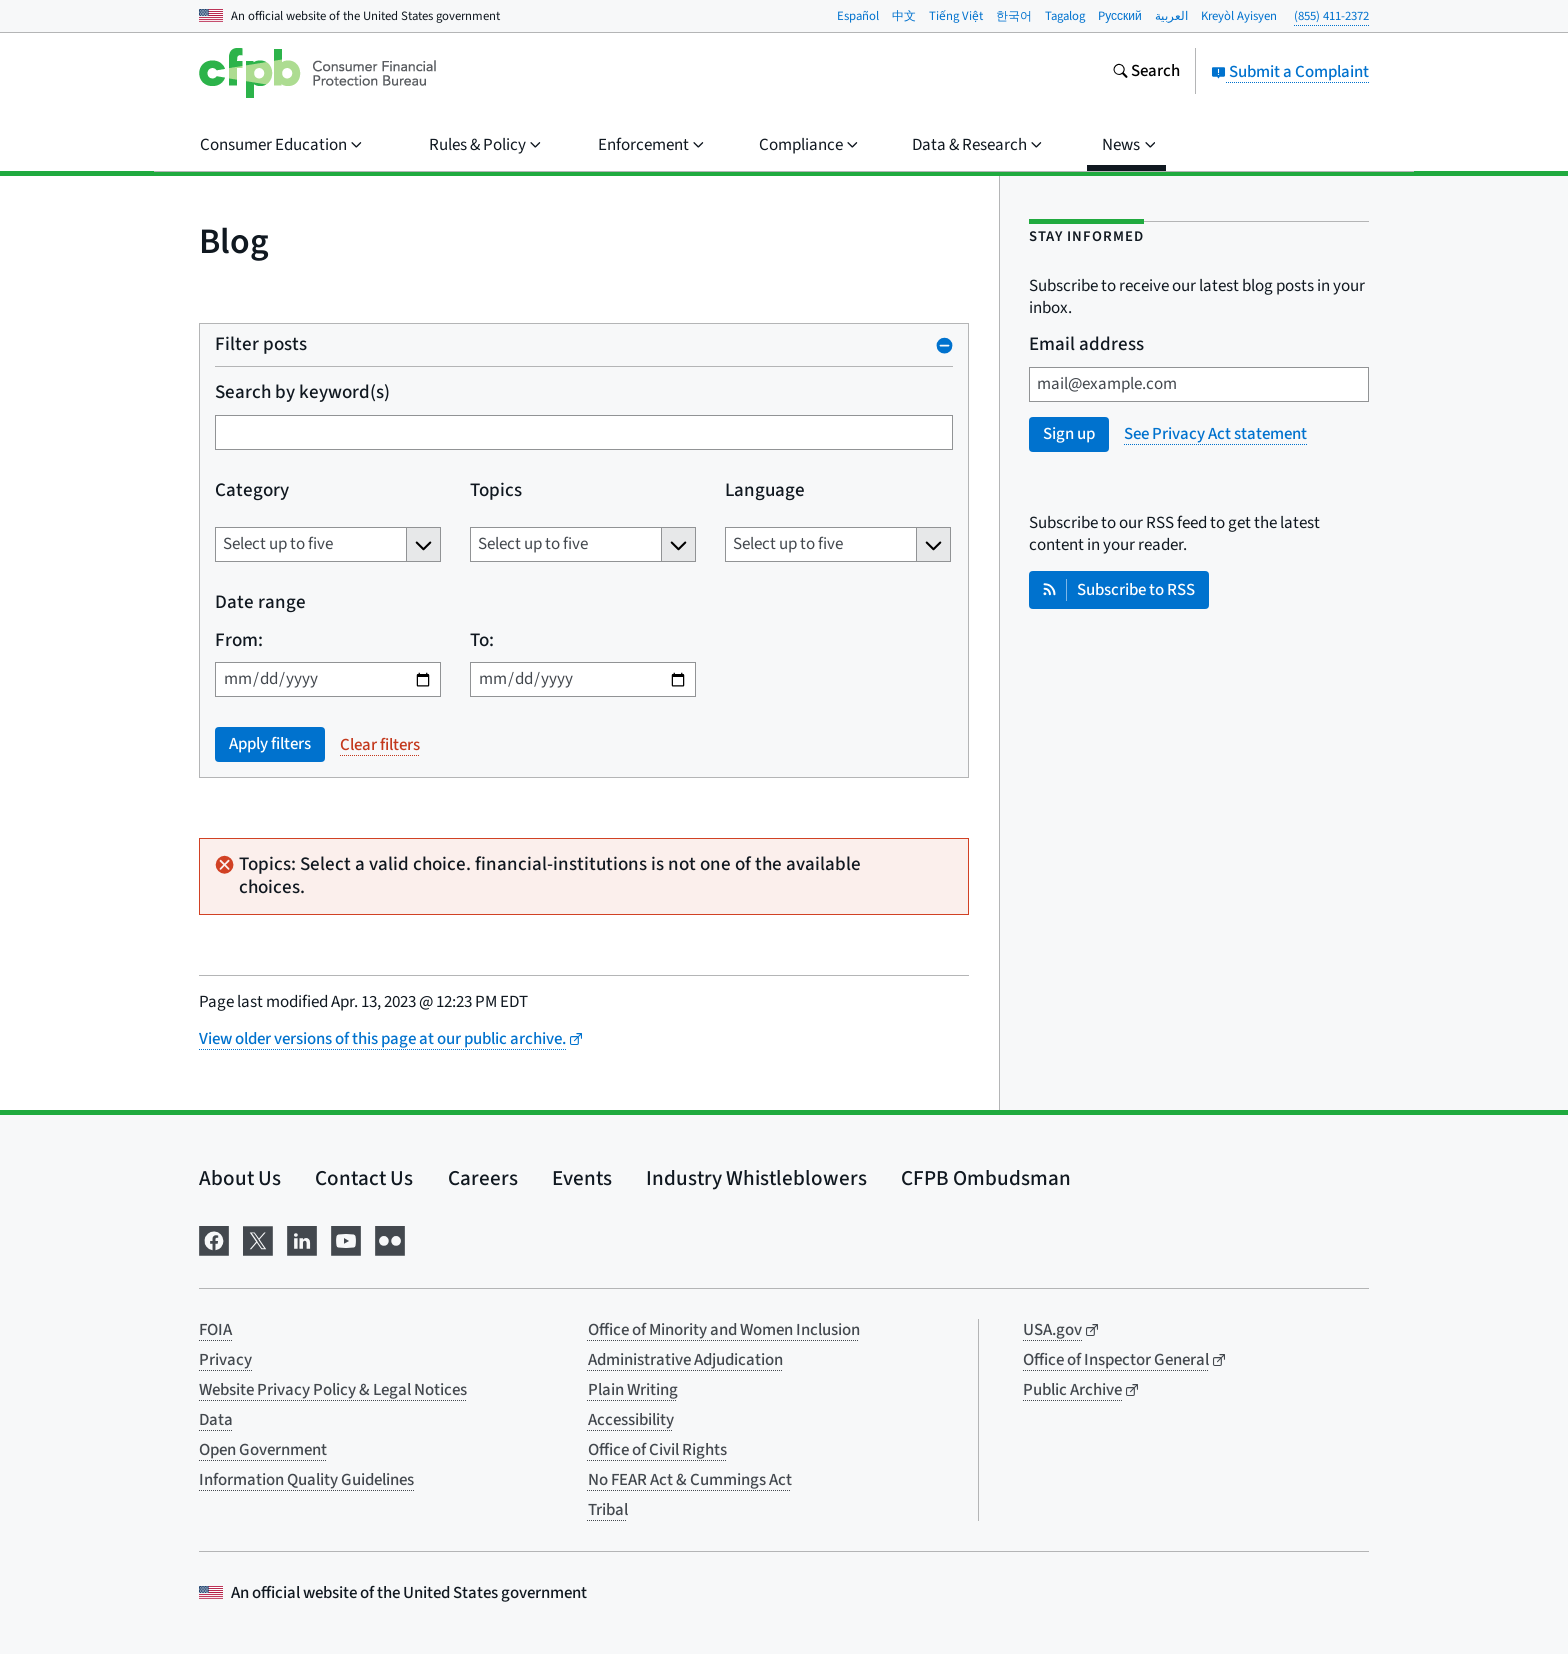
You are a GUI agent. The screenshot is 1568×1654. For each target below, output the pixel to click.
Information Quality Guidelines (306, 1480)
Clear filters (380, 745)
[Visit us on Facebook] (214, 1238)
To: (482, 641)
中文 (904, 16)
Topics (496, 491)
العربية (1171, 16)
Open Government (263, 1450)
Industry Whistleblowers (756, 1178)
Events (582, 1178)
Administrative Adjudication (685, 1360)
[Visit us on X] (258, 1238)
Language (765, 491)
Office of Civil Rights (657, 1450)
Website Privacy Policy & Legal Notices (333, 1390)
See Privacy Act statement (1215, 434)
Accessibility (631, 1420)
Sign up (1069, 434)
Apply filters (270, 744)
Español (858, 16)
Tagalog (1065, 16)
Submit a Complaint (1290, 72)
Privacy (225, 1360)
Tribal (608, 1510)
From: (239, 641)
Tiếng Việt (956, 16)
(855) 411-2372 (1331, 16)
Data (216, 1420)
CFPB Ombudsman (986, 1178)
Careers (483, 1178)
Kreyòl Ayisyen (1239, 16)
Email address (1086, 345)
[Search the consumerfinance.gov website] (1146, 73)
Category (252, 491)
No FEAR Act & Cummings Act (690, 1480)
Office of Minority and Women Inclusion (724, 1330)
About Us (240, 1178)
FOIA (215, 1330)
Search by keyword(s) (302, 393)
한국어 (1014, 16)
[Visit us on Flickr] (390, 1238)
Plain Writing (633, 1390)
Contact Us (364, 1178)
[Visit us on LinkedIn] (302, 1238)
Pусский (1120, 16)
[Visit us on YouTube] (346, 1238)
